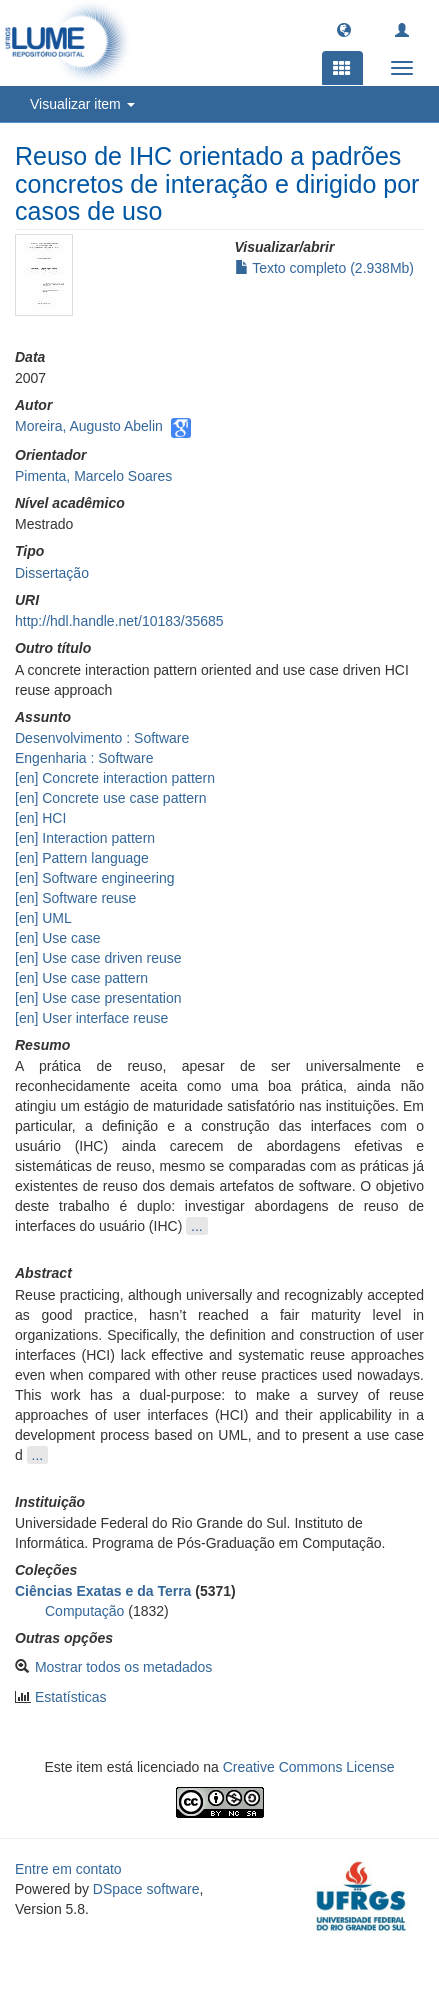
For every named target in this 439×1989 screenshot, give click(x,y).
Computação (84, 1611)
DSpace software (146, 1889)
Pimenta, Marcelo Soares (93, 476)
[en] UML (43, 918)
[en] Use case (58, 938)
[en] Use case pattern (81, 978)
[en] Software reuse (75, 898)
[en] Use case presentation (98, 998)
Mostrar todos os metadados (123, 1667)
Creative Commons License (309, 1767)
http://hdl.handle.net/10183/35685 (119, 621)
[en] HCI (40, 818)
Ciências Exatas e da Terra (103, 1591)
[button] (344, 29)
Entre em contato (68, 1869)
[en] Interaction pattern (85, 838)
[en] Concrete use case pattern (110, 798)
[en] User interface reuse (91, 1018)
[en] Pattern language (82, 858)
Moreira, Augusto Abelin (89, 426)
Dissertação (52, 573)
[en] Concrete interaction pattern (115, 778)
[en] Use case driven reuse (98, 958)
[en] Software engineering (95, 878)
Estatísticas (71, 1697)
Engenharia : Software (84, 758)
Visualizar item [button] (82, 104)
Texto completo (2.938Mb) (325, 268)
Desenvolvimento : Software (102, 738)
